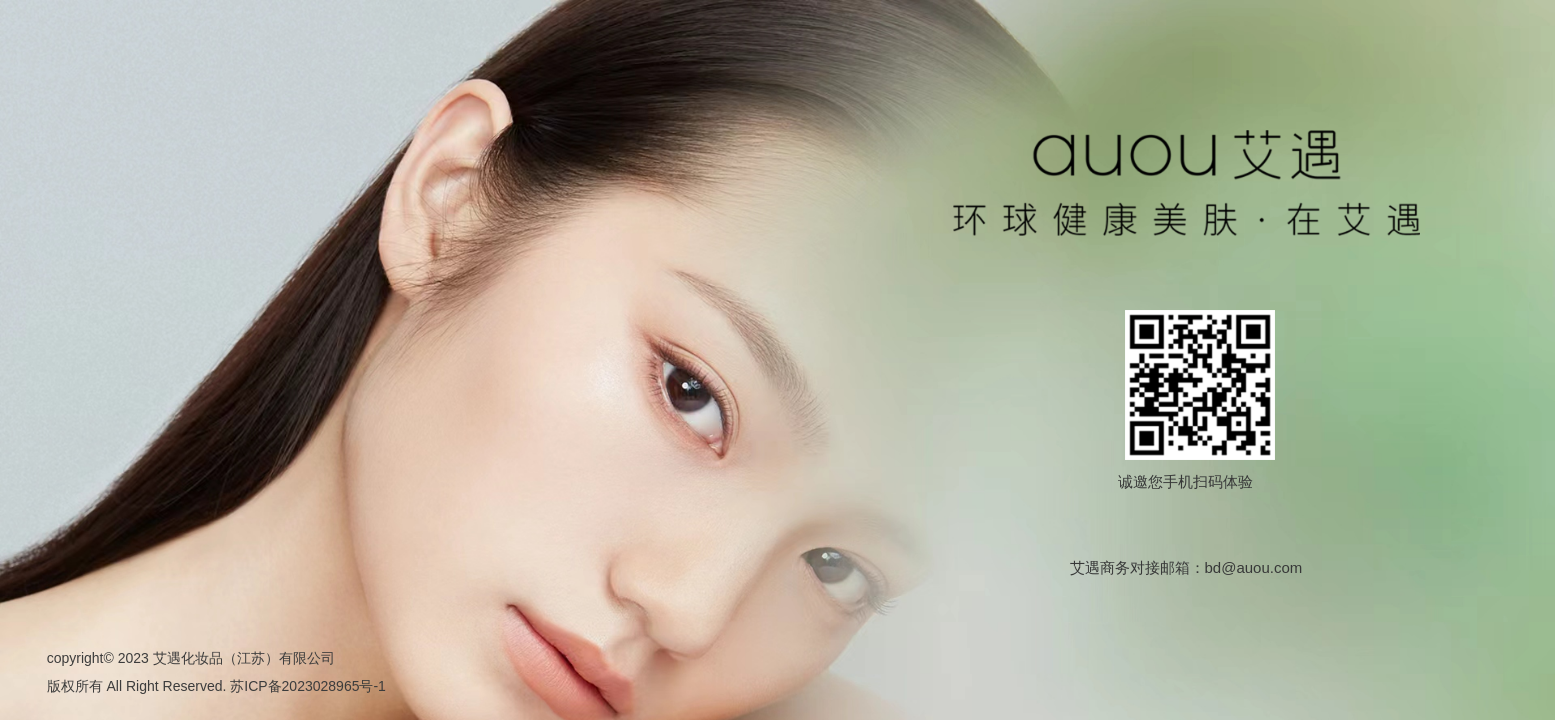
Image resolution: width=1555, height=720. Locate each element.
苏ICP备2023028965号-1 (308, 686)
